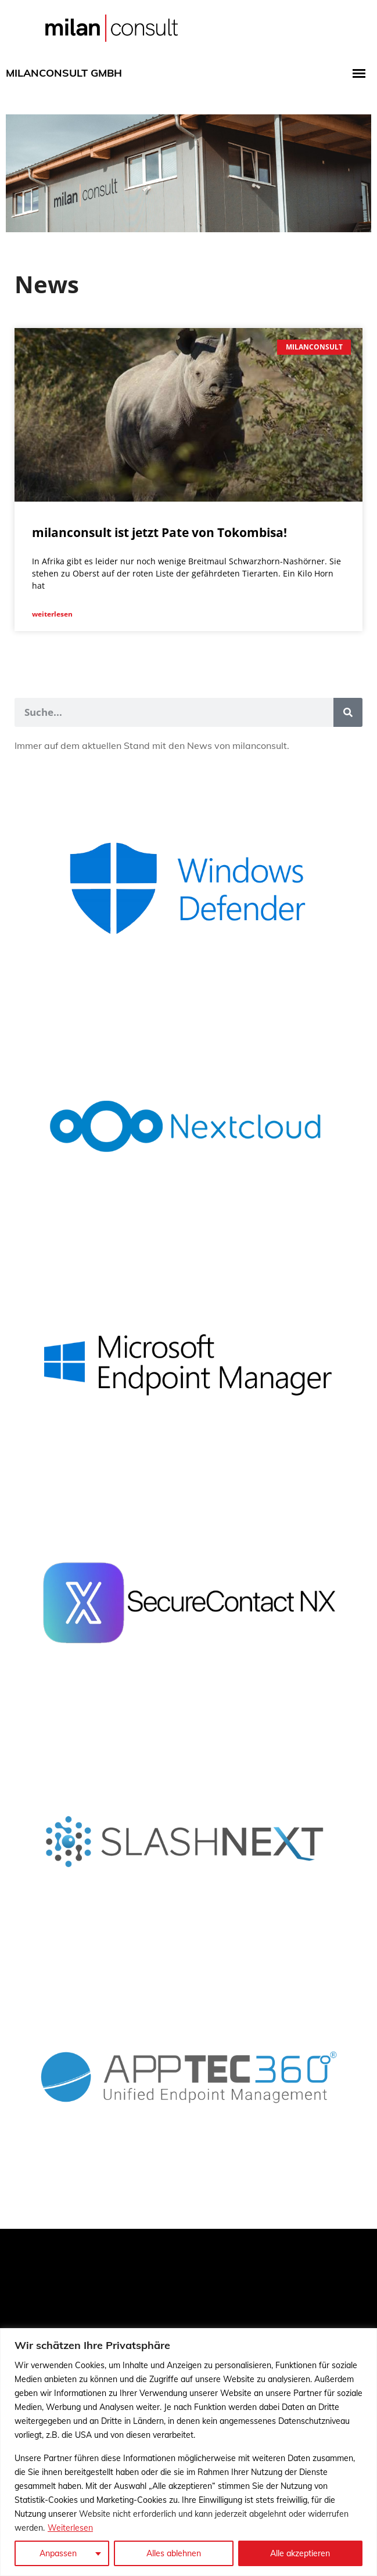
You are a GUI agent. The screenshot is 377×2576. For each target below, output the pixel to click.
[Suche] (347, 712)
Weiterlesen (70, 2528)
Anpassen (58, 2553)
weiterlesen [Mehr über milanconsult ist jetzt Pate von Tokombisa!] (52, 614)
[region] (188, 2452)
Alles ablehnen (173, 2553)
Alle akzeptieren (300, 2553)
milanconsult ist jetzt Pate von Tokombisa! (159, 532)
